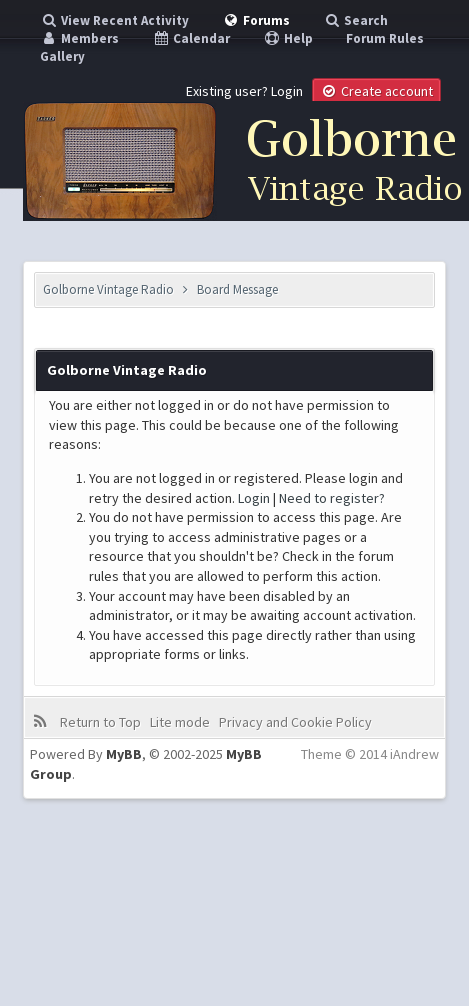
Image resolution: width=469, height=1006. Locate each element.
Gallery (62, 56)
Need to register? (332, 498)
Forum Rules (385, 38)
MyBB (124, 754)
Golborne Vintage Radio (108, 289)
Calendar (191, 38)
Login (287, 91)
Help (288, 38)
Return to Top (100, 722)
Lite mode (180, 722)
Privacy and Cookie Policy (295, 722)
